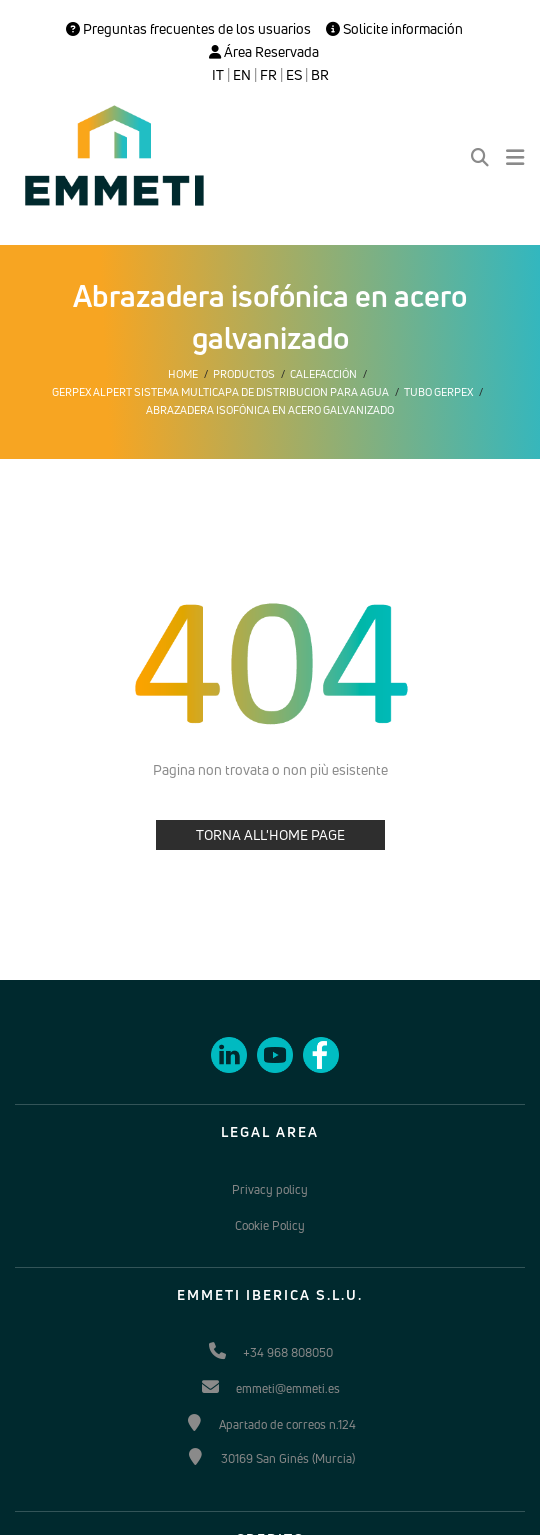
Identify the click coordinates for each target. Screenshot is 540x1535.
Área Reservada (264, 52)
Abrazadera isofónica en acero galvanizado (270, 410)
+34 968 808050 (288, 1352)
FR (268, 75)
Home (183, 374)
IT (218, 75)
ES (294, 75)
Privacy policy (270, 1189)
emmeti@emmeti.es (288, 1388)
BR (320, 75)
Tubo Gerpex (438, 392)
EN (242, 75)
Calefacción (323, 374)
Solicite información (394, 29)
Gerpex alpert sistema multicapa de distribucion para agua (220, 392)
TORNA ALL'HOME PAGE (270, 834)
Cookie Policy (270, 1225)
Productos (244, 374)
